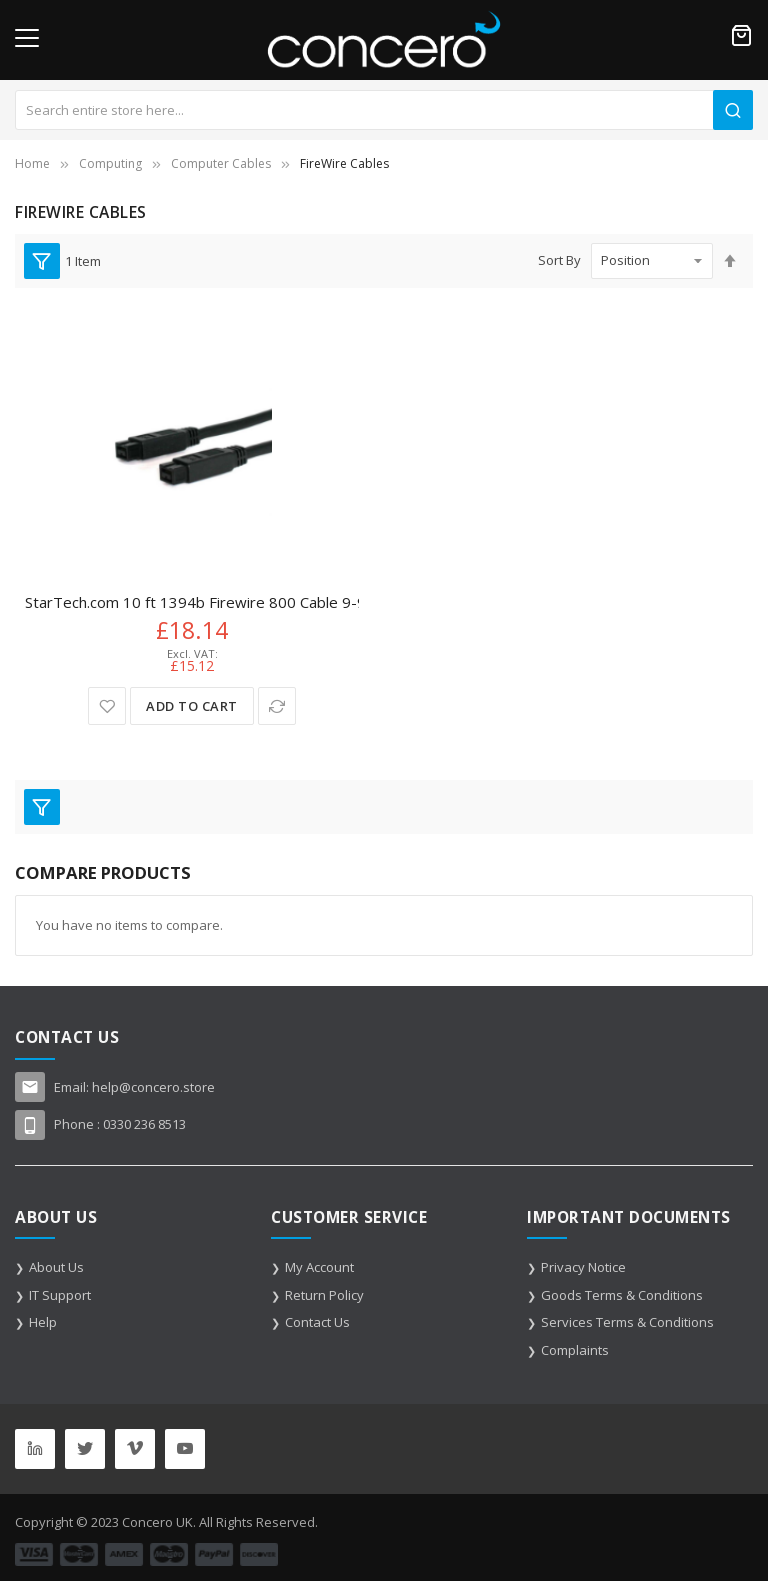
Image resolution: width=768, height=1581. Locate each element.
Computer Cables (221, 163)
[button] (107, 706)
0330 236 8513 (144, 1124)
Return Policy (324, 1295)
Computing (110, 163)
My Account (319, 1267)
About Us (56, 1267)
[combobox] (384, 110)
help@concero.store (153, 1087)
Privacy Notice (583, 1267)
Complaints (575, 1350)
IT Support (60, 1295)
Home (32, 163)
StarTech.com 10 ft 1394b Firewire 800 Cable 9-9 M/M (213, 602)
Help (43, 1322)
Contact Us (317, 1322)
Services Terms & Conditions (627, 1322)
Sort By (559, 260)
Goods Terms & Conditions (622, 1295)
